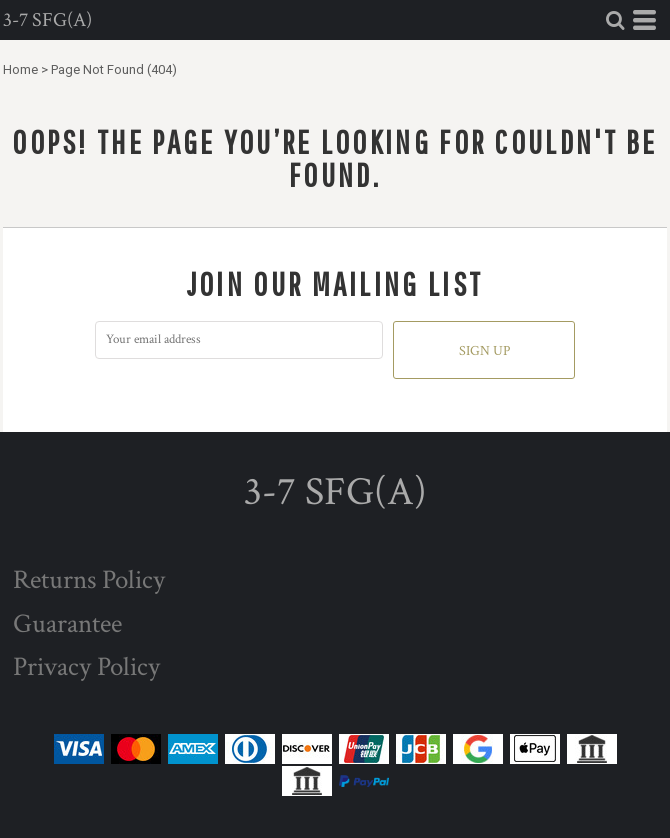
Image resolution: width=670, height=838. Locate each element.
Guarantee (67, 623)
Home (20, 69)
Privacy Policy (86, 666)
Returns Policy (89, 579)
